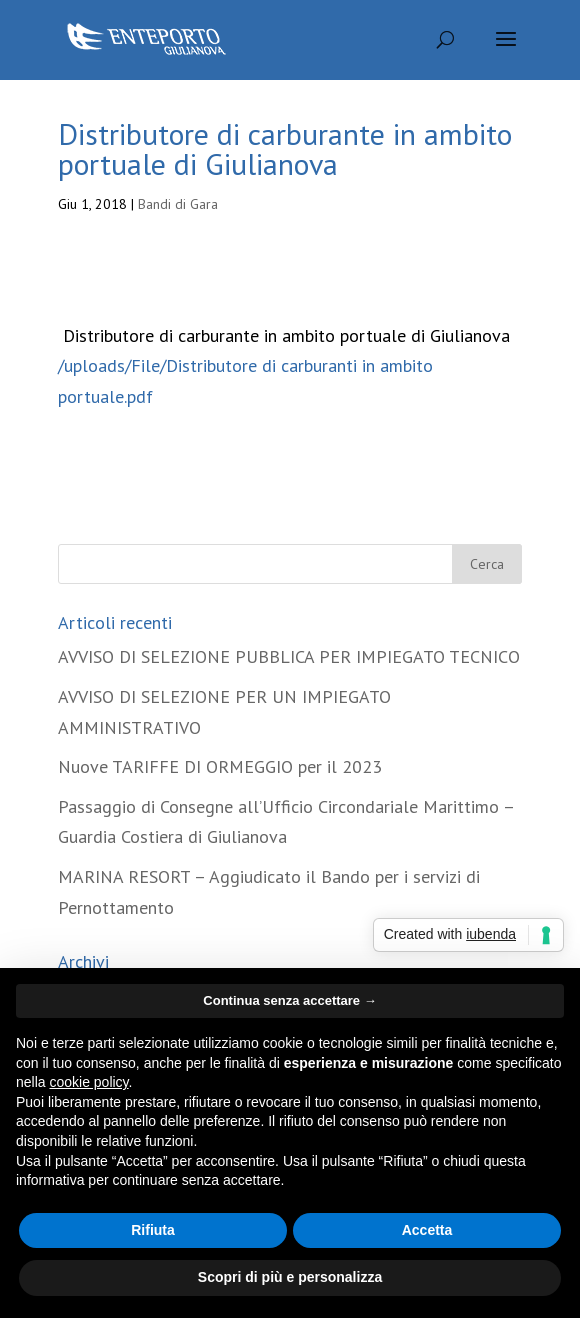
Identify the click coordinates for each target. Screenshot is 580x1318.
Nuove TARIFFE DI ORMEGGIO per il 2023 (220, 766)
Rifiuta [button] (153, 1230)
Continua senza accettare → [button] (289, 1000)
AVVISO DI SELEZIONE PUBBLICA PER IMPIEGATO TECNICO (289, 656)
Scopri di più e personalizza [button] (290, 1277)
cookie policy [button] (88, 1082)
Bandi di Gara (178, 204)
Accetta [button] (427, 1230)
